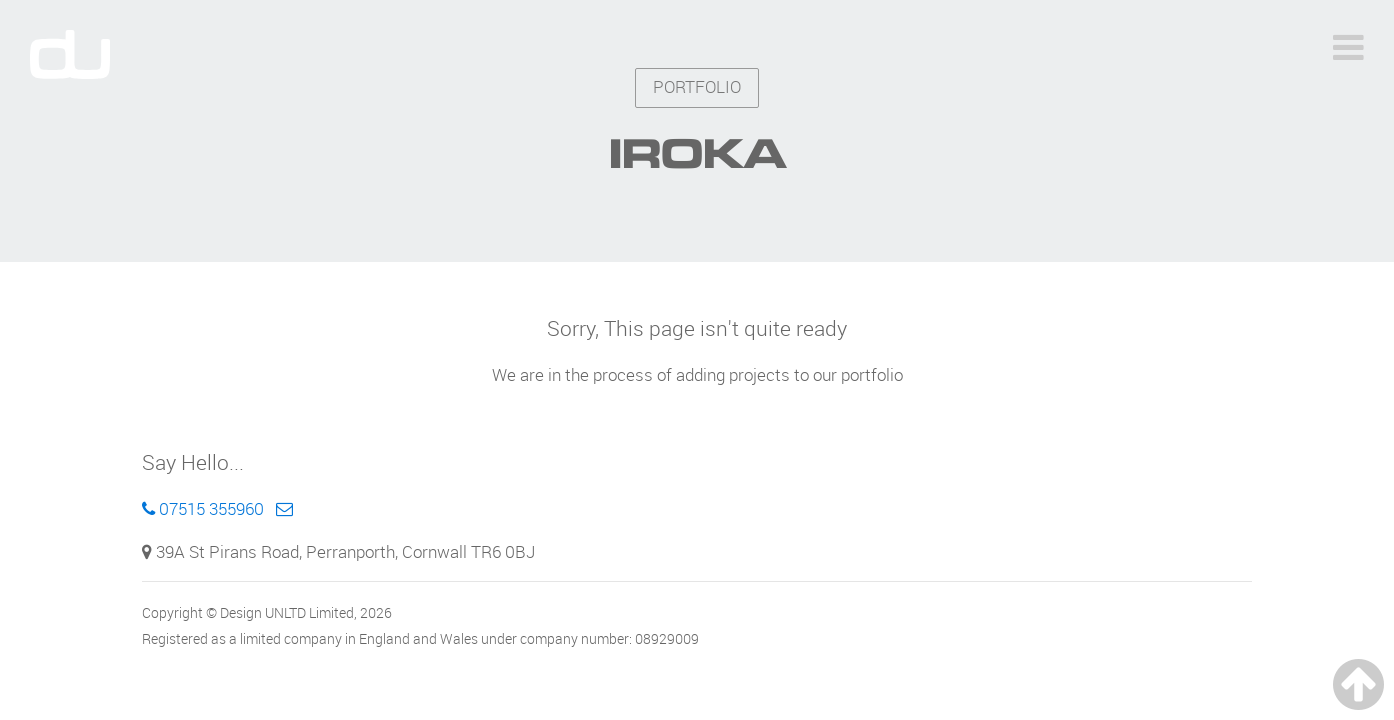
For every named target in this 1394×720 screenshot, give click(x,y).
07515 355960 (203, 508)
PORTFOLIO (697, 86)
